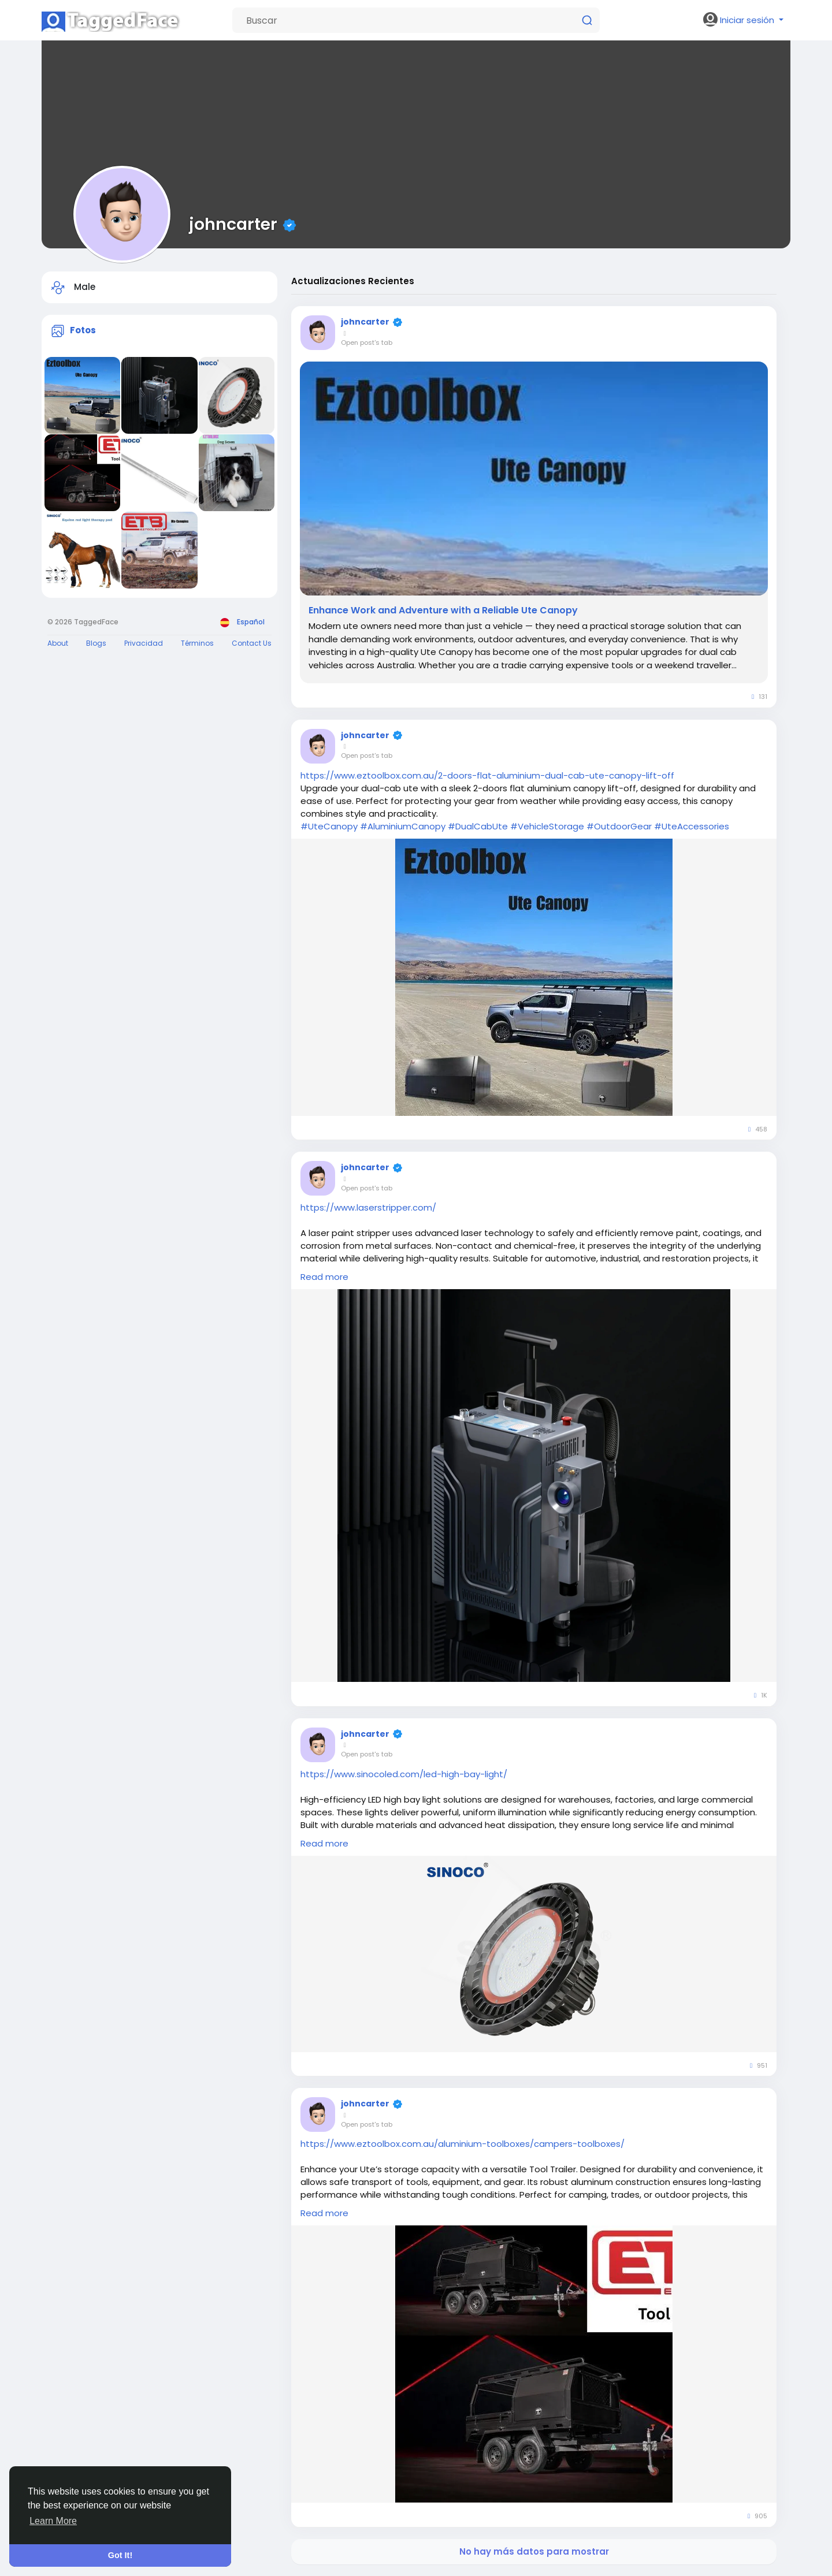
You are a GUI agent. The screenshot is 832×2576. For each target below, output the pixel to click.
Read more (324, 1277)
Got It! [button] (120, 2555)
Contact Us (252, 643)
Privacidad (143, 643)
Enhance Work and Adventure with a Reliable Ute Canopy (443, 610)
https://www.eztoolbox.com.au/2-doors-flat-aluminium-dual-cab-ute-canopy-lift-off (487, 775)
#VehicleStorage (547, 826)
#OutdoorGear (619, 826)
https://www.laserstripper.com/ (368, 1207)
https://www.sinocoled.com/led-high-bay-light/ (403, 1774)
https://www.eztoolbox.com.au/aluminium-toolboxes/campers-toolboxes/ (462, 2144)
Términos (197, 643)
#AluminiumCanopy (402, 826)
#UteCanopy (329, 826)
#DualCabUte (478, 826)
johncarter (233, 224)
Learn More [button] (53, 2521)
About (57, 643)
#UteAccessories (691, 826)
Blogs (96, 643)
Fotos (83, 330)
